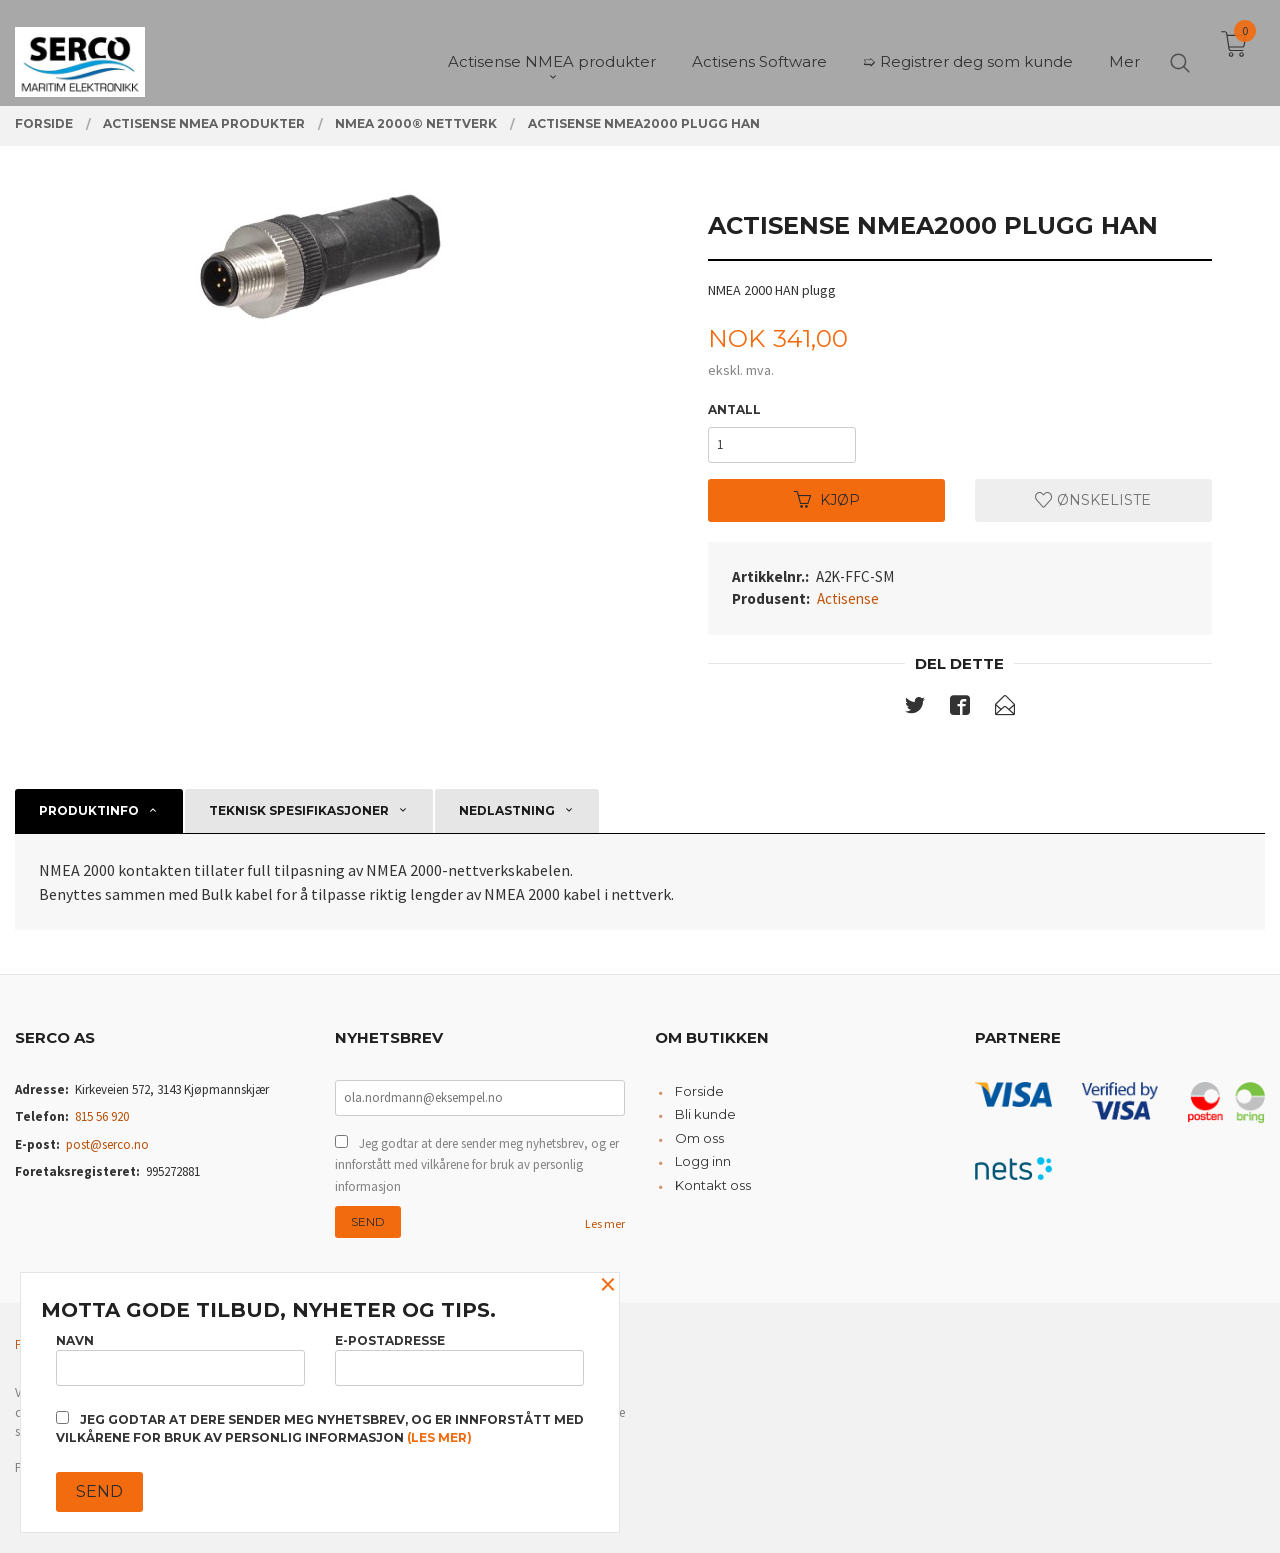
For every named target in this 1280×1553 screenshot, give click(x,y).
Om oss (699, 1138)
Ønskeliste (1093, 500)
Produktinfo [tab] (89, 810)
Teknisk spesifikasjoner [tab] (299, 810)
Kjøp (827, 500)
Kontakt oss (713, 1185)
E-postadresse (459, 1359)
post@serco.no (107, 1144)
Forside (699, 1091)
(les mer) (439, 1437)
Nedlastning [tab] (507, 810)
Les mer (605, 1223)
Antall (734, 409)
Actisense (848, 598)
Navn (180, 1359)
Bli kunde (705, 1114)
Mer (1124, 50)
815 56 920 (102, 1116)
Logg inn (703, 1161)
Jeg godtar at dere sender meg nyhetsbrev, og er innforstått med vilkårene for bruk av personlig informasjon (477, 1165)
